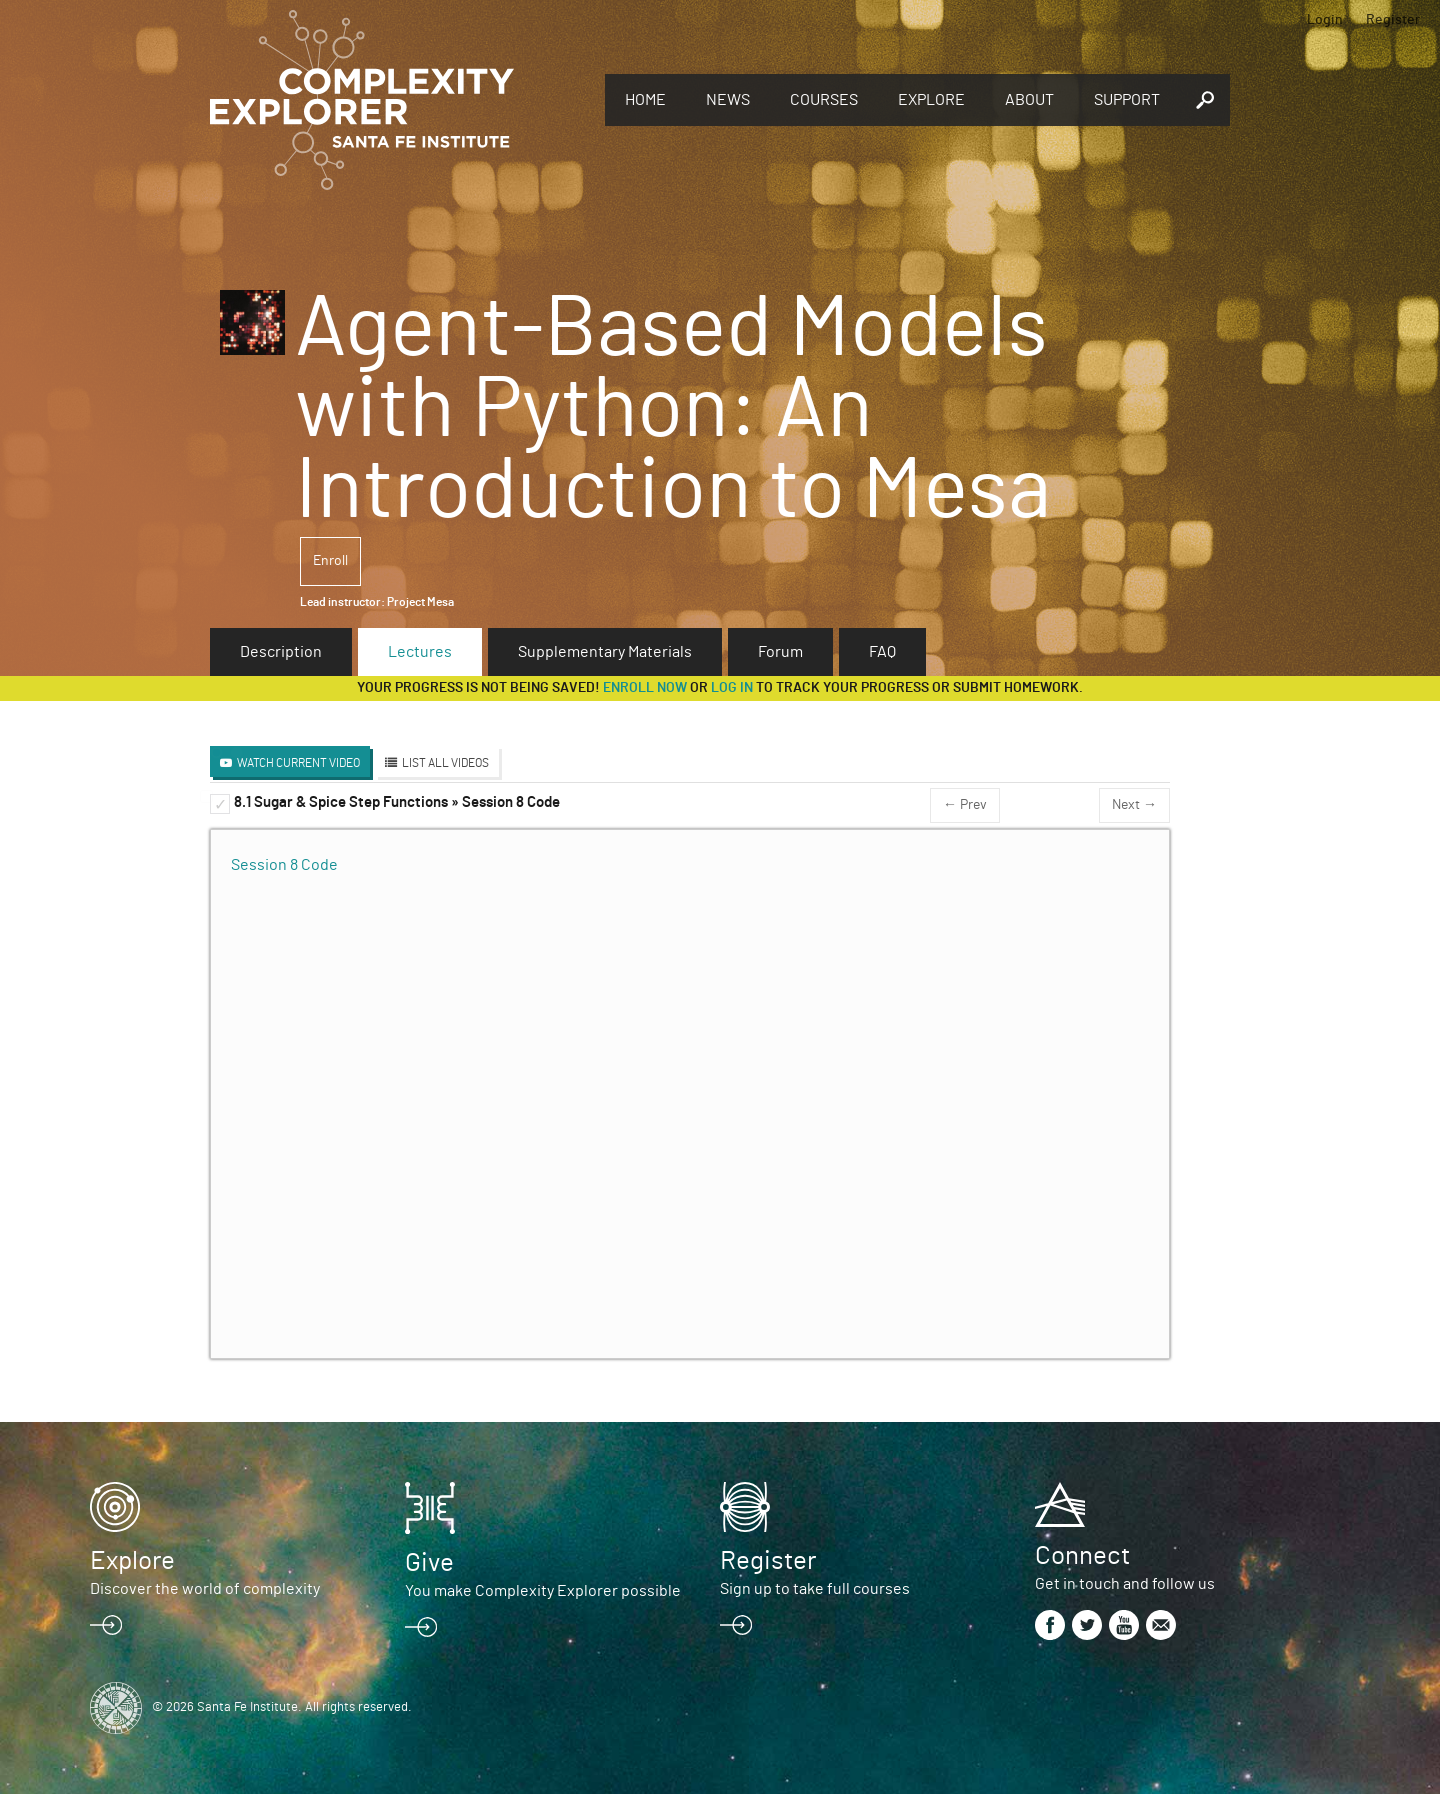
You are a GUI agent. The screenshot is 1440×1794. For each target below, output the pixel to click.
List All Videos (445, 763)
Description (281, 652)
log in (732, 688)
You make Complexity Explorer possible (543, 1591)
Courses (824, 100)
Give (429, 1563)
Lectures (420, 652)
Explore (931, 100)
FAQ (882, 652)
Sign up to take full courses (815, 1589)
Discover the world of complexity (205, 1589)
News (728, 100)
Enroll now (645, 688)
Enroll (330, 561)
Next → (1134, 805)
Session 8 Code (284, 865)
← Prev (965, 805)
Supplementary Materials (605, 652)
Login (1325, 20)
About (1029, 100)
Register (1393, 20)
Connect (1082, 1556)
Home (645, 100)
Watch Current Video (298, 763)
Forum (780, 652)
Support (1127, 100)
